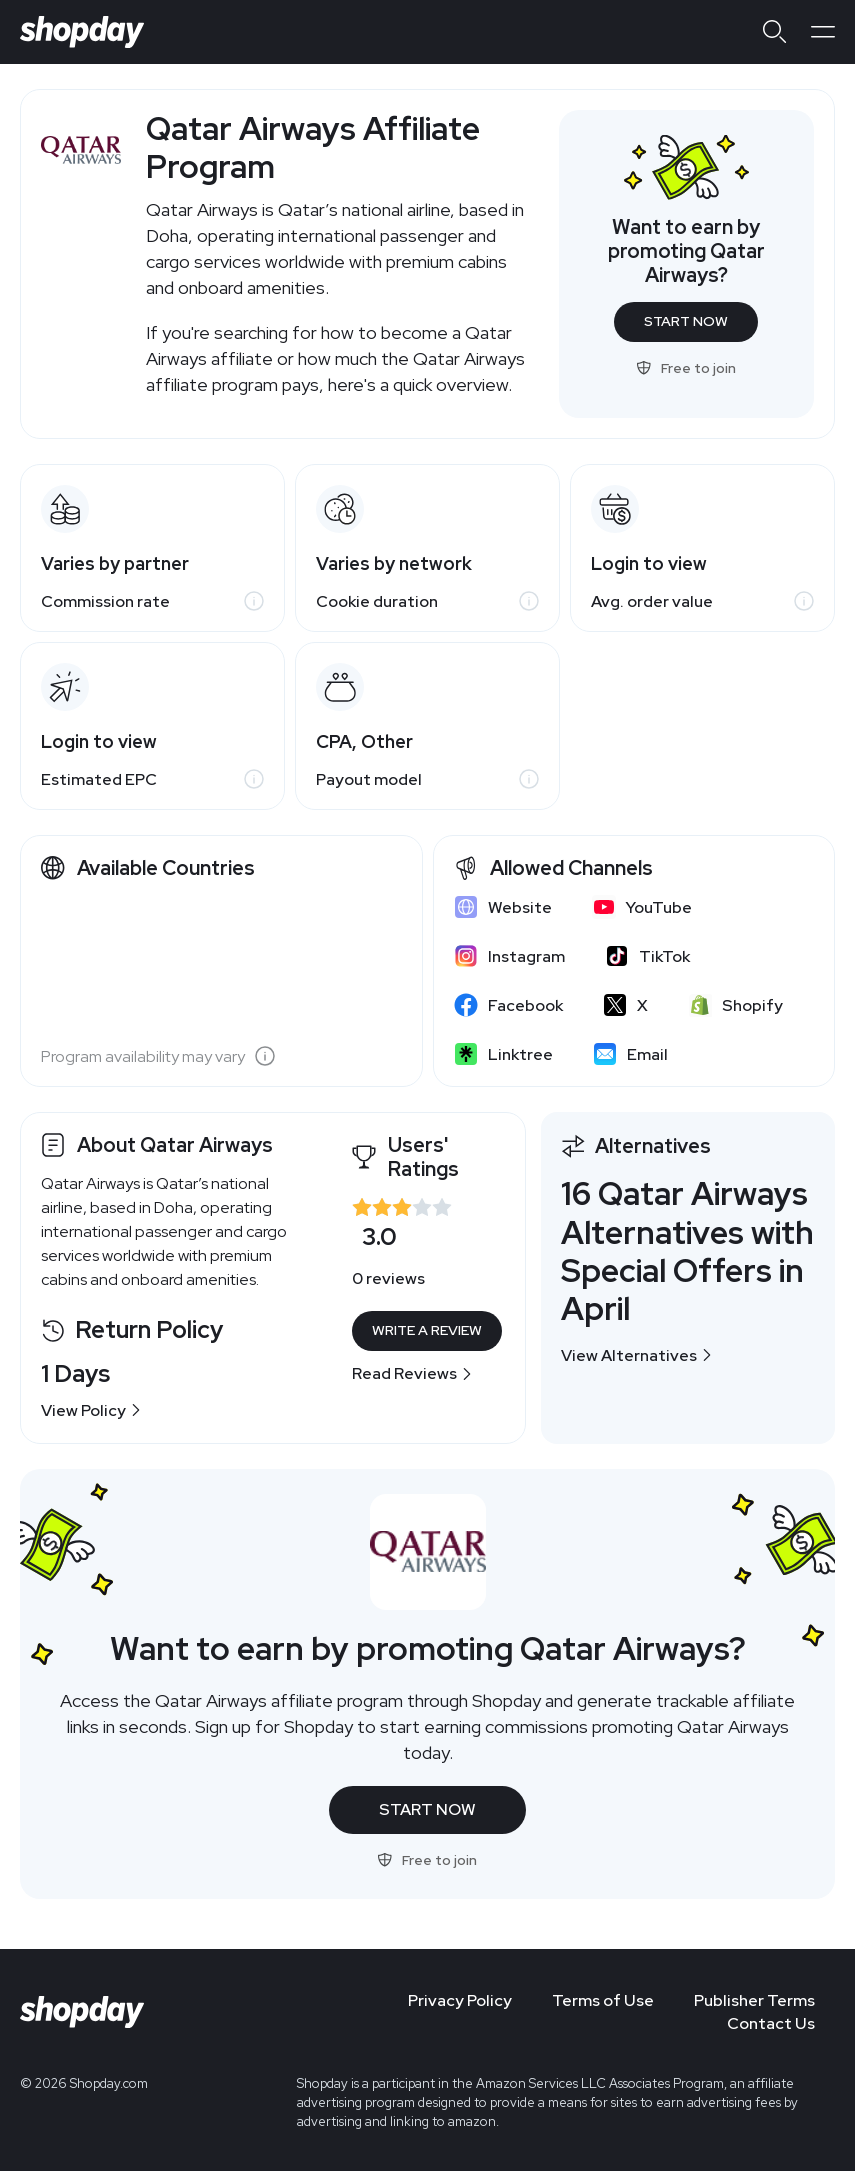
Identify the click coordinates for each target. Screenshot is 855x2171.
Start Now (686, 321)
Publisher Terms (754, 2000)
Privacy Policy (460, 2000)
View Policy (91, 1410)
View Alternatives (637, 1355)
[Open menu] (823, 32)
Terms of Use (603, 2000)
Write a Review (427, 1330)
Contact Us (771, 2023)
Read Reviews (412, 1373)
